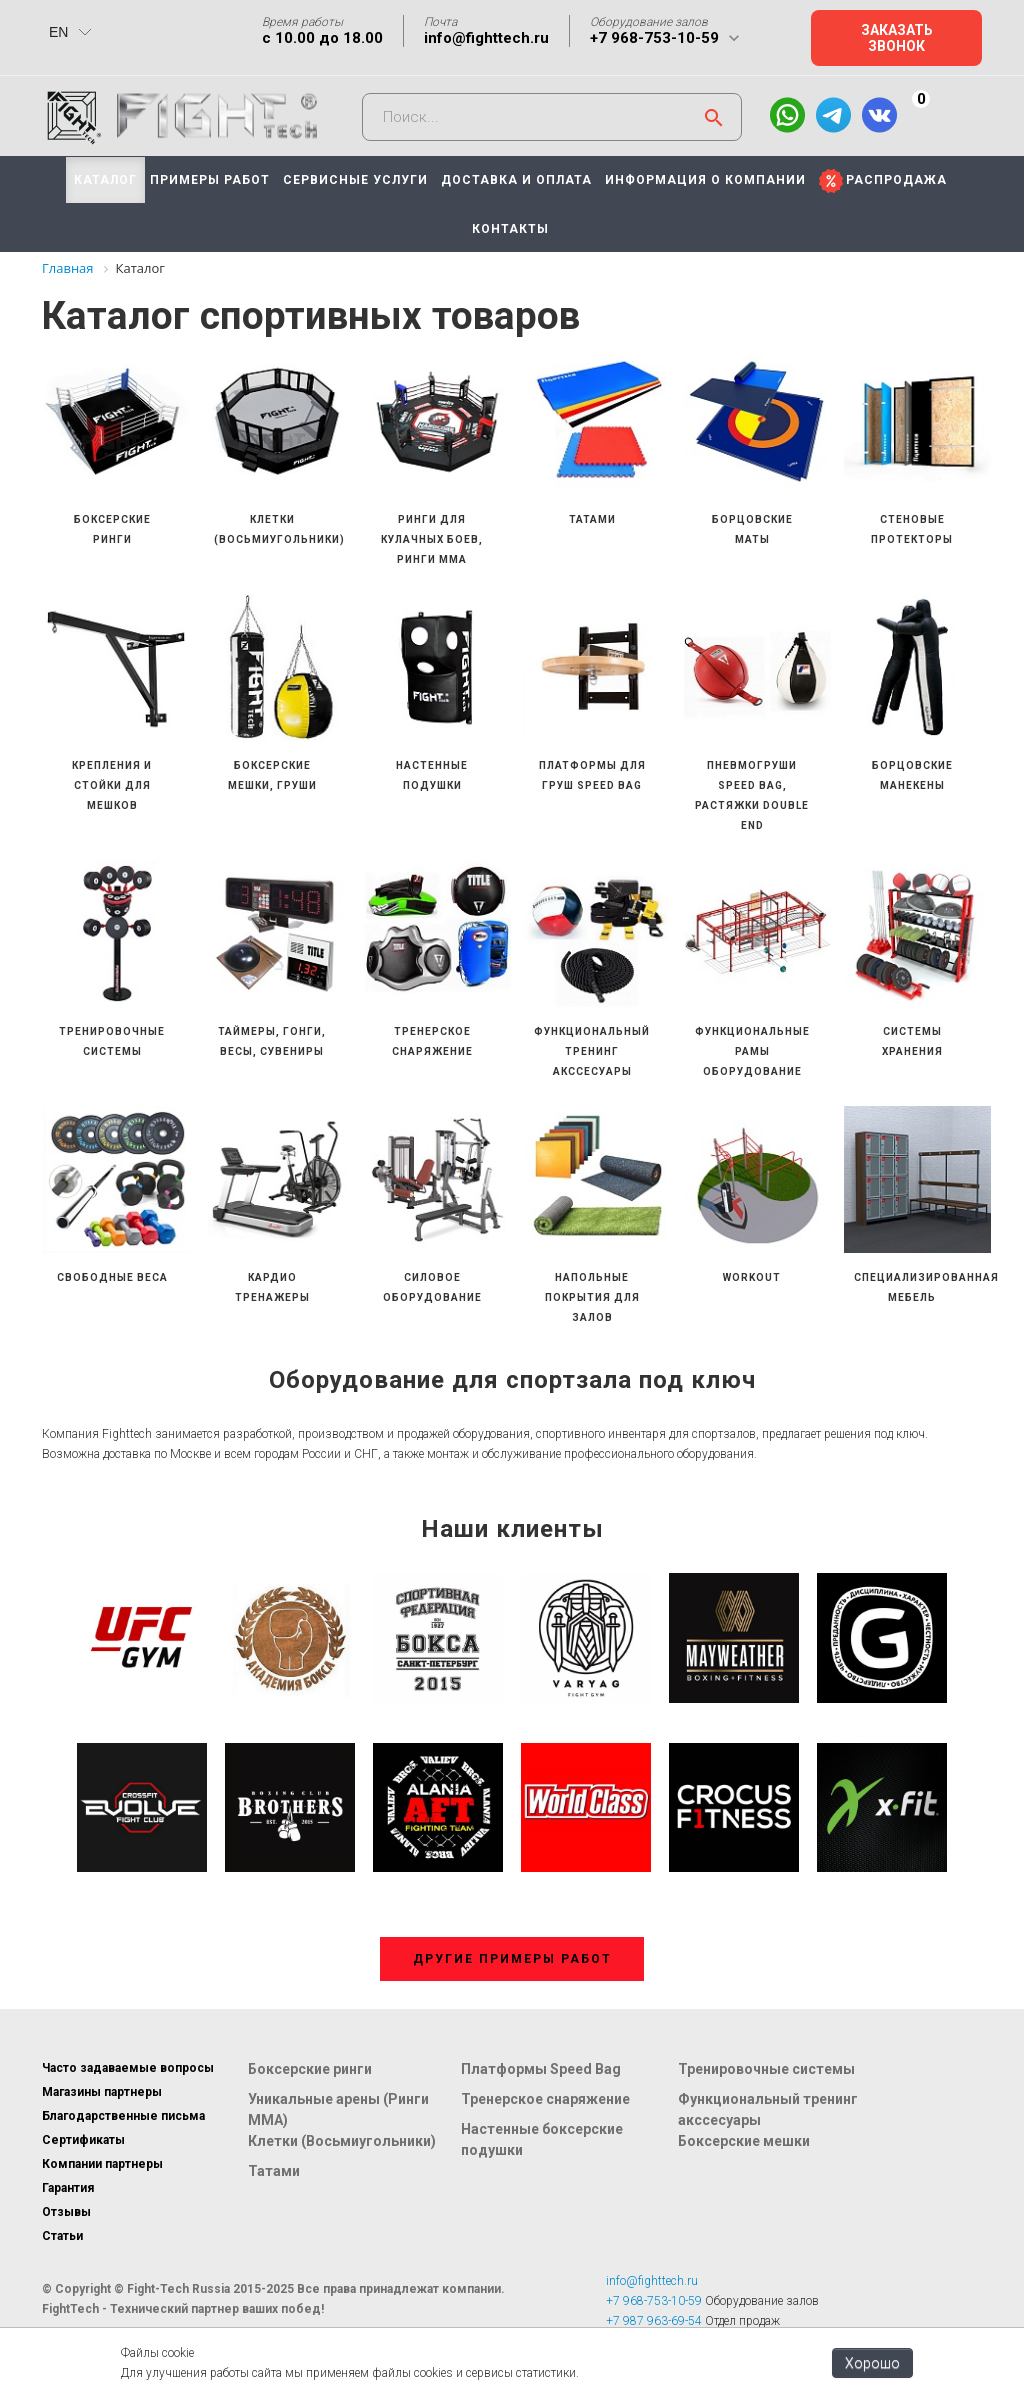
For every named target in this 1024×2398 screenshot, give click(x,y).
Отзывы (66, 2212)
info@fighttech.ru (486, 38)
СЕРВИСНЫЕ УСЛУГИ (355, 180)
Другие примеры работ (512, 1959)
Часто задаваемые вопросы (128, 2068)
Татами (274, 2171)
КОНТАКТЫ (510, 229)
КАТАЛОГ (105, 180)
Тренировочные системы (766, 2069)
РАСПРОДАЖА (896, 180)
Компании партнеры (102, 2164)
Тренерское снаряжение (545, 2099)
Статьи (62, 2236)
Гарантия (68, 2188)
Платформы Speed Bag (541, 2069)
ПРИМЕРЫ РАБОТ (210, 180)
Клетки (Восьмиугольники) (342, 2141)
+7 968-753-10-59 (654, 38)
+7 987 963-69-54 (654, 2321)
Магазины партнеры (102, 2092)
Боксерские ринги (310, 2069)
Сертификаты (83, 2140)
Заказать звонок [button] (897, 38)
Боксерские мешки (744, 2141)
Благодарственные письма (123, 2116)
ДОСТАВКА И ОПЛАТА (516, 180)
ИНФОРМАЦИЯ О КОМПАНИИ (705, 180)
